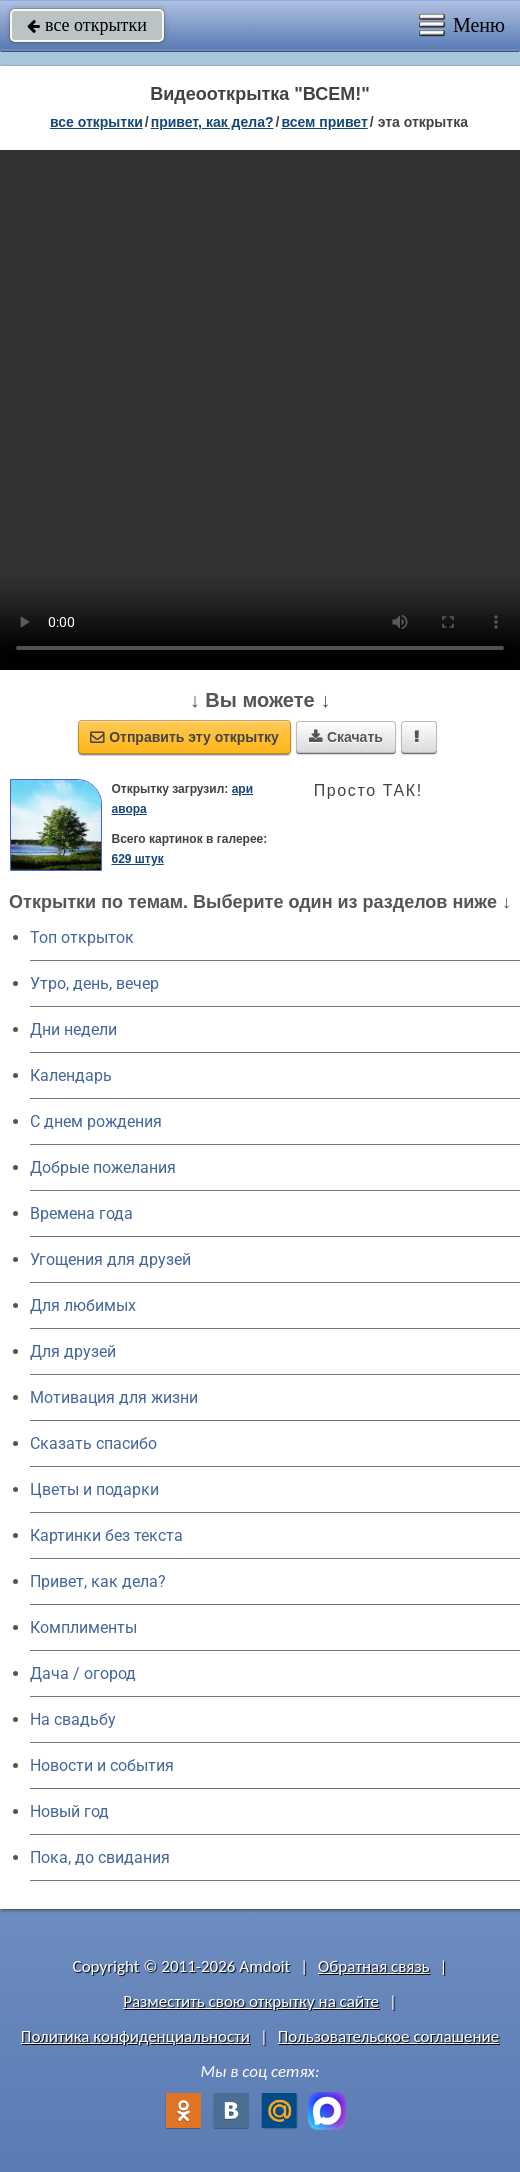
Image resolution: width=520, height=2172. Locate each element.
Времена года (81, 1213)
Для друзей (73, 1351)
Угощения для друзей (110, 1259)
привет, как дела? (212, 122)
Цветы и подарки (94, 1489)
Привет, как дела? (98, 1581)
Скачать (346, 737)
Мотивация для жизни (114, 1397)
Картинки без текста (106, 1535)
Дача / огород (83, 1673)
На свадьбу (73, 1719)
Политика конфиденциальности (135, 2036)
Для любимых (83, 1305)
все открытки (87, 25)
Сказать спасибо (93, 1443)
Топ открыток (82, 937)
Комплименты (83, 1627)
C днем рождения (96, 1121)
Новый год (69, 1811)
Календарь (71, 1075)
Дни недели (73, 1029)
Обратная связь (374, 1966)
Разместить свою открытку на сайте (251, 2001)
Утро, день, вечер (94, 983)
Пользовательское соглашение (388, 2036)
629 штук (138, 859)
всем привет (324, 122)
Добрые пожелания (103, 1167)
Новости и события (102, 1765)
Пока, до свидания (100, 1857)
